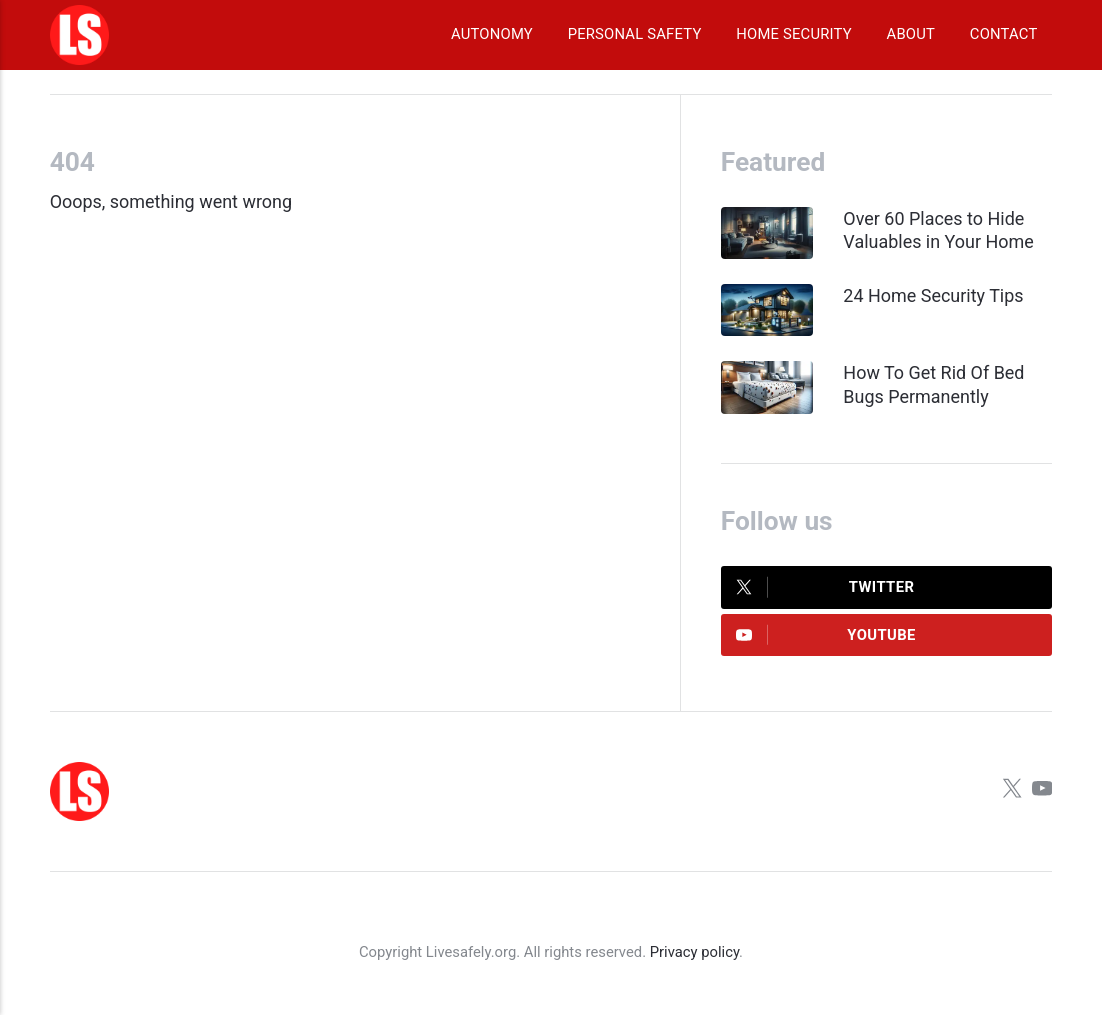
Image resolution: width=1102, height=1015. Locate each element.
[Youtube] (1042, 791)
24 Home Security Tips (933, 295)
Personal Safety (635, 34)
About (911, 34)
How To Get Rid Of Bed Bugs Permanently (933, 384)
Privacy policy (694, 952)
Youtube (826, 635)
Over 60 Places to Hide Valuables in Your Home (938, 230)
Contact (1004, 34)
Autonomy (492, 34)
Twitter (825, 587)
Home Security (794, 34)
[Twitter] (1012, 791)
